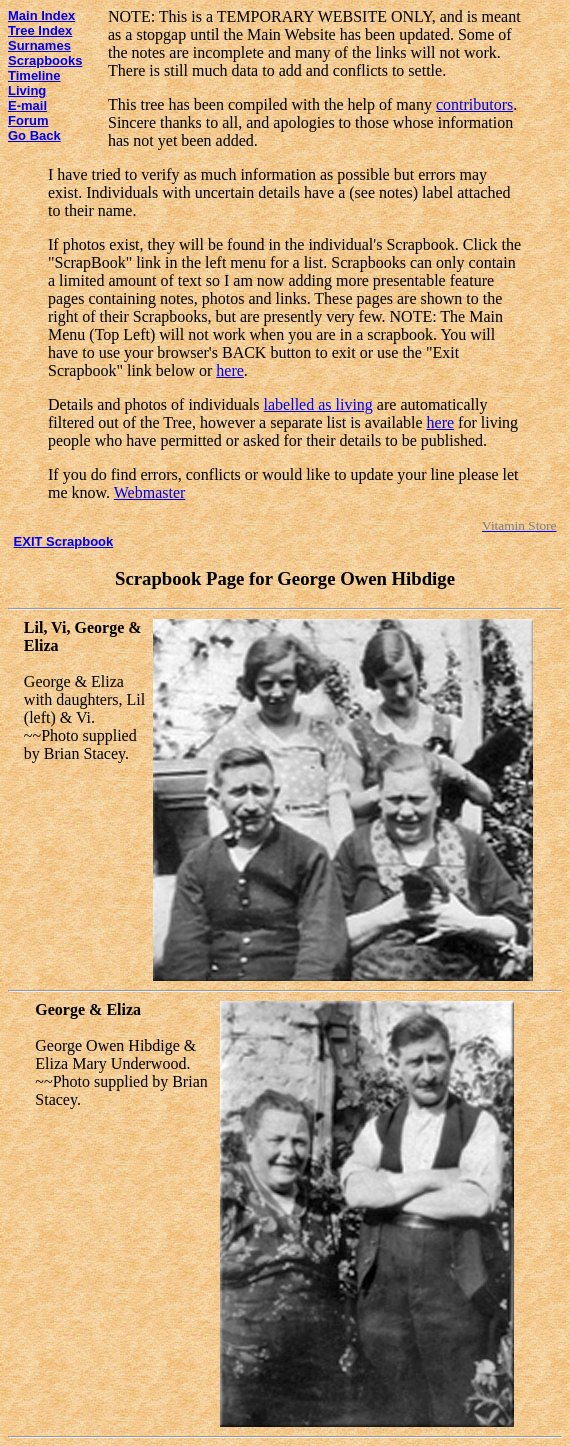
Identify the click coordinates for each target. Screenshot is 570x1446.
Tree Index (40, 30)
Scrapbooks (45, 60)
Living (27, 90)
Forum (28, 120)
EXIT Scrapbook (64, 541)
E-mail (27, 105)
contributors (474, 104)
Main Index (41, 15)
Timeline (34, 75)
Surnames (39, 45)
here (230, 370)
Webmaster (150, 492)
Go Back (34, 135)
